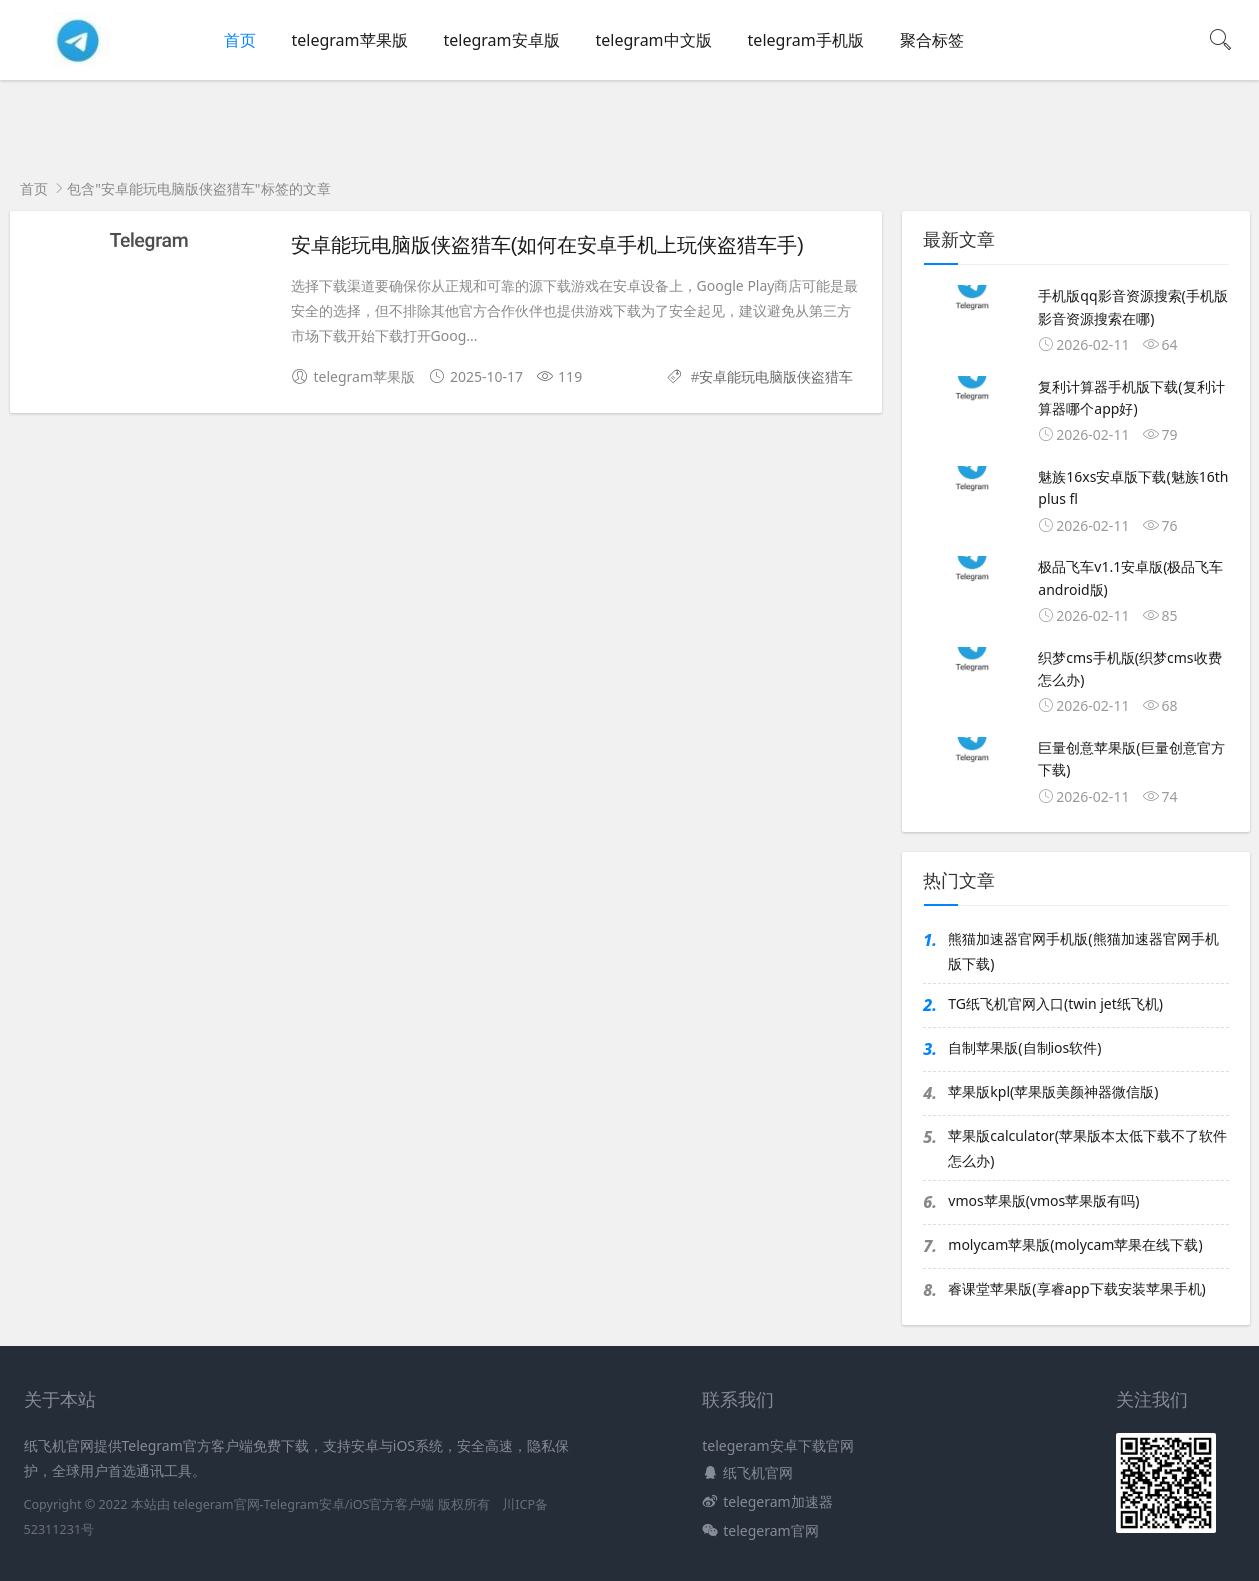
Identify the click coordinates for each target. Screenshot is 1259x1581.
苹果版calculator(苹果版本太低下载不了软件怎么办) (1087, 1148)
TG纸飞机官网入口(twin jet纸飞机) (1055, 1003)
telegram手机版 (806, 40)
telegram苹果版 (350, 40)
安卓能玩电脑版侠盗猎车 (776, 376)
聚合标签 (932, 40)
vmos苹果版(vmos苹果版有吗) (1043, 1200)
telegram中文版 (654, 40)
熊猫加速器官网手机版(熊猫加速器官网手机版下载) (1083, 951)
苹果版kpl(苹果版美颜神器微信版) (1053, 1091)
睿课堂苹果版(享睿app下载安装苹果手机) (1076, 1288)
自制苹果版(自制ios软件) (1024, 1047)
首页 (240, 40)
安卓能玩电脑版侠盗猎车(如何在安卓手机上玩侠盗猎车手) (547, 245)
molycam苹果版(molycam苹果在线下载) (1075, 1244)
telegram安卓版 (502, 40)
